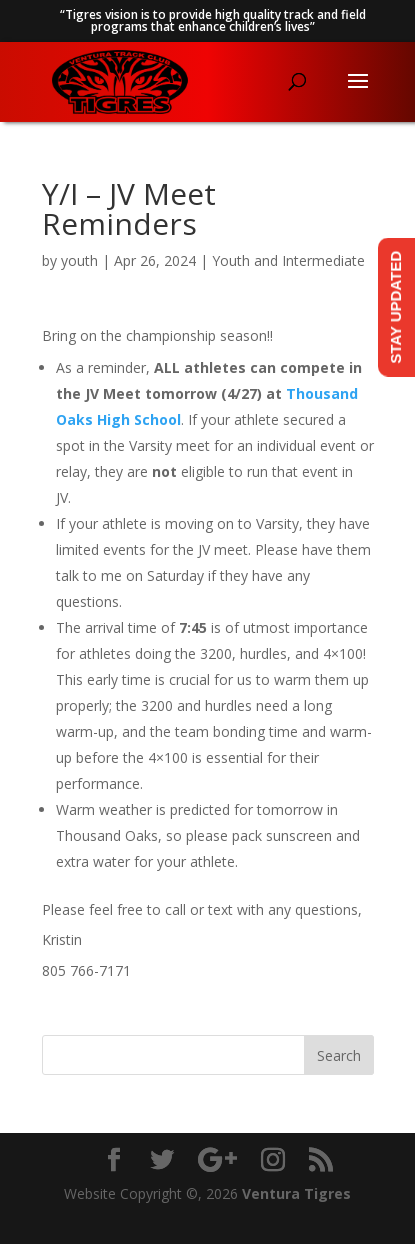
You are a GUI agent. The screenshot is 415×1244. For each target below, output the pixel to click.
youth (79, 260)
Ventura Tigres (296, 1193)
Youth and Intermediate (288, 260)
